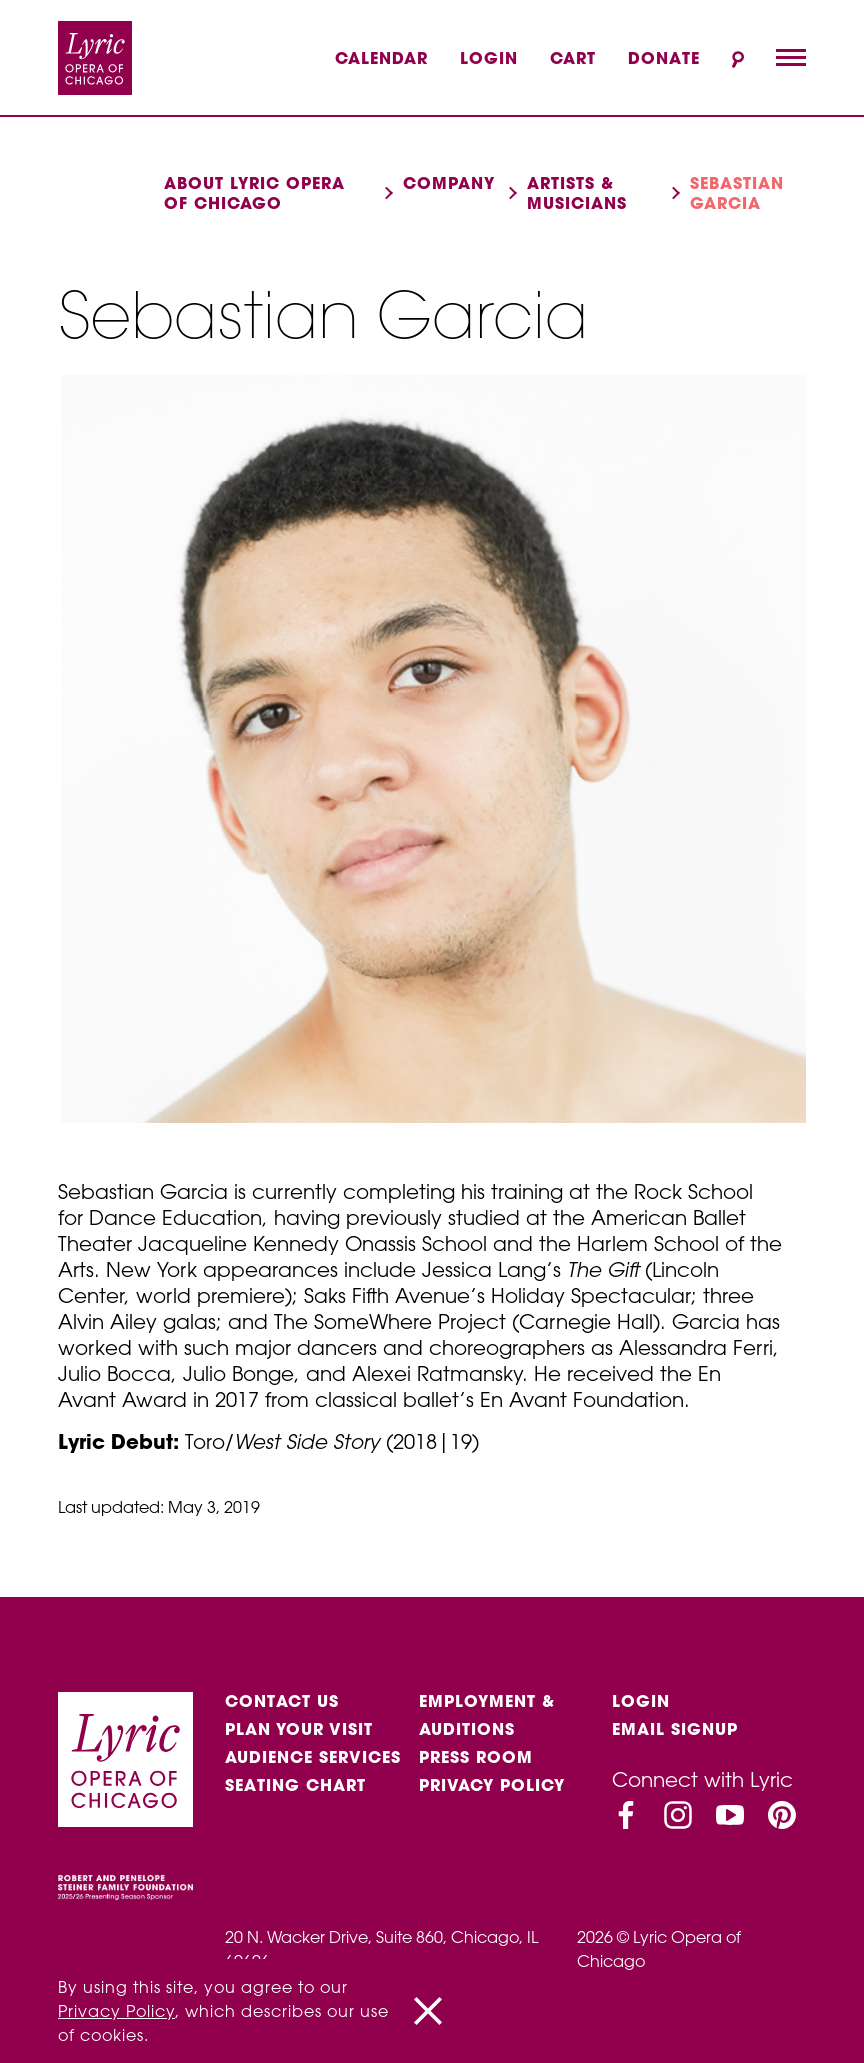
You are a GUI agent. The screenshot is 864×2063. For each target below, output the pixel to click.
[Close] (428, 2011)
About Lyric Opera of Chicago (254, 193)
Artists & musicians (577, 193)
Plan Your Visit (299, 1729)
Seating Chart (295, 1785)
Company (449, 183)
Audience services (313, 1757)
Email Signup (675, 1729)
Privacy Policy (492, 1785)
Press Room (476, 1757)
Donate (664, 58)
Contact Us (282, 1701)
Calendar (381, 58)
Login (489, 58)
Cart (573, 58)
